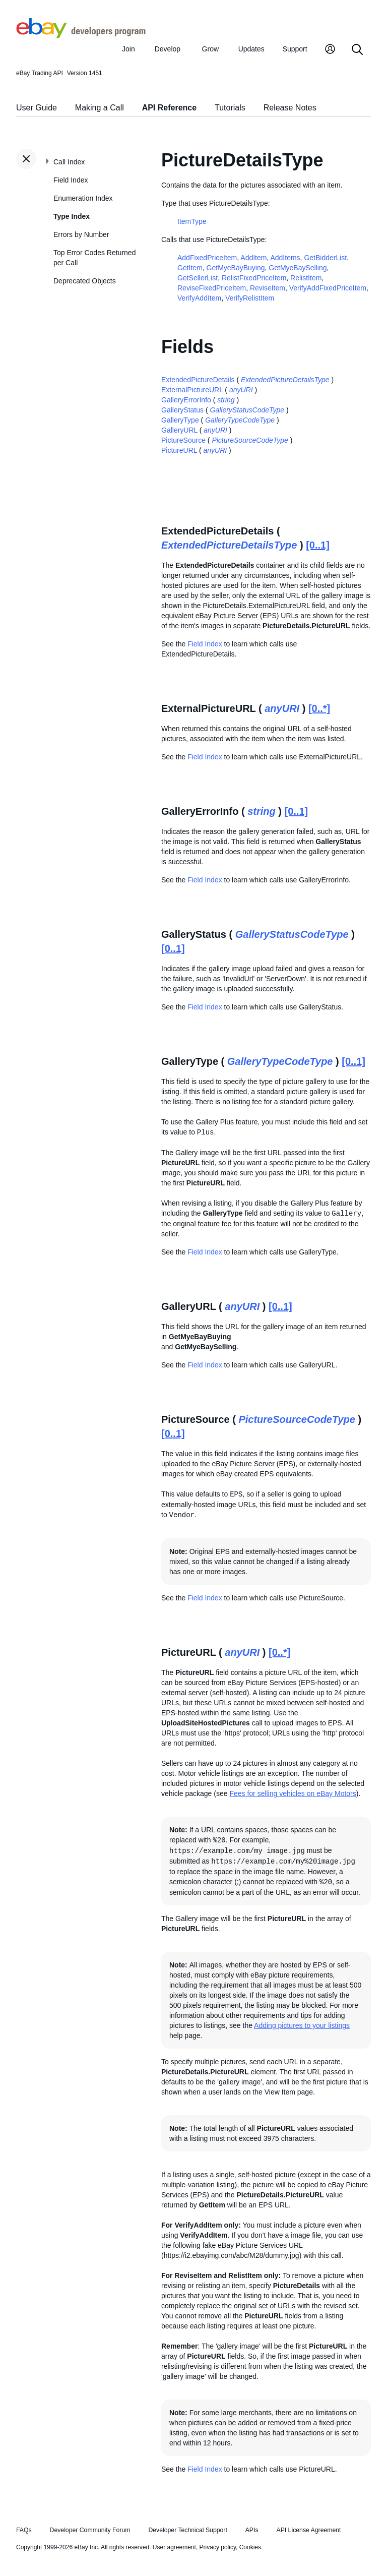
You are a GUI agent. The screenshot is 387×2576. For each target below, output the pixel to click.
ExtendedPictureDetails (198, 380)
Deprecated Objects (84, 281)
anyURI (241, 390)
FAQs (24, 2530)
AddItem (253, 258)
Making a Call (99, 107)
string (225, 400)
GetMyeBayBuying (236, 268)
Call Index (69, 162)
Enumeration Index (83, 198)
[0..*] (319, 708)
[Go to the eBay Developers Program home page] (81, 36)
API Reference (169, 107)
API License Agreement (308, 2530)
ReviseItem (267, 288)
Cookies (250, 2547)
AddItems (285, 258)
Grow (210, 49)
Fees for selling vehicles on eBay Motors (292, 1793)
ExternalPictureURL (192, 390)
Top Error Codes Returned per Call (94, 258)
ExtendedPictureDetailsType (285, 380)
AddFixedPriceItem (207, 258)
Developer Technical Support (187, 2530)
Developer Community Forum (90, 2530)
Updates (251, 49)
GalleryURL (179, 430)
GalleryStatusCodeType (247, 410)
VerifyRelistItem (249, 298)
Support (295, 49)
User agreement (174, 2547)
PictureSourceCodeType (250, 440)
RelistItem (305, 278)
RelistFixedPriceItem (254, 278)
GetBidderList (325, 258)
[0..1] (318, 545)
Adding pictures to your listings (302, 2025)
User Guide (36, 107)
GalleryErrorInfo (186, 400)
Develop (167, 49)
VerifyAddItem (199, 298)
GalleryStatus (182, 410)
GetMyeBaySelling (298, 268)
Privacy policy (218, 2547)
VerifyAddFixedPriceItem (327, 288)
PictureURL (179, 450)
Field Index (70, 180)
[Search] (357, 50)
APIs (252, 2530)
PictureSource (183, 440)
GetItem (190, 268)
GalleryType (180, 420)
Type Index (71, 216)
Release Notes (290, 107)
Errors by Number (81, 234)
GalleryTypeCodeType (240, 420)
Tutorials (230, 107)
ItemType (192, 221)
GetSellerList (197, 278)
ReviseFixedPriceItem (211, 288)
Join (128, 49)
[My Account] (330, 50)
